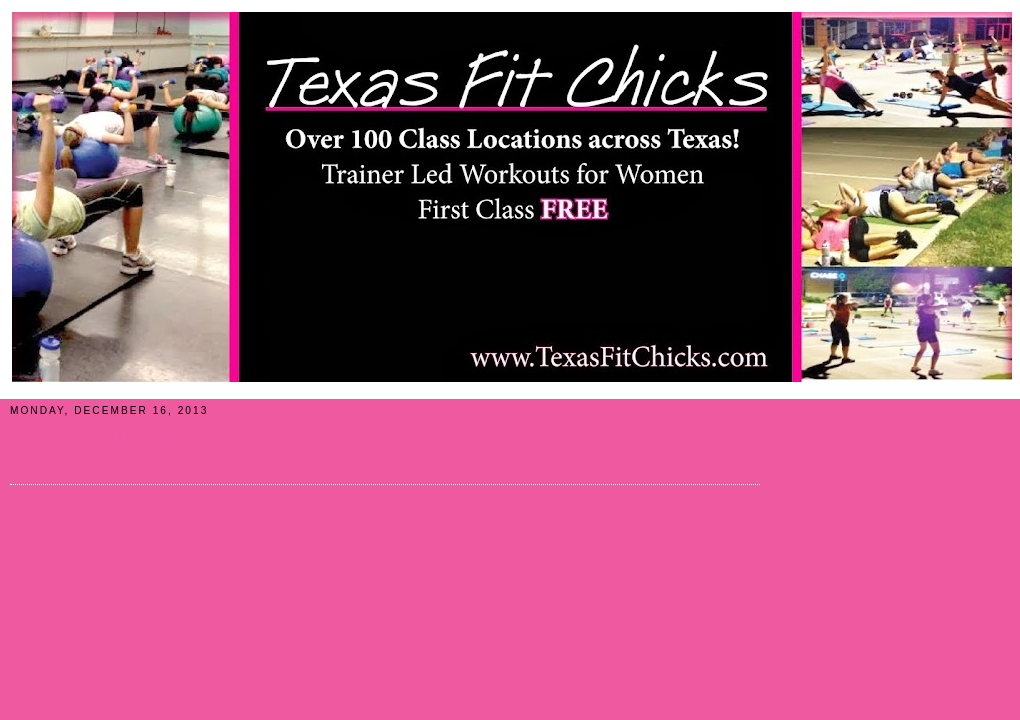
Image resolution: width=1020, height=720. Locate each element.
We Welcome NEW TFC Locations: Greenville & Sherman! (228, 437)
